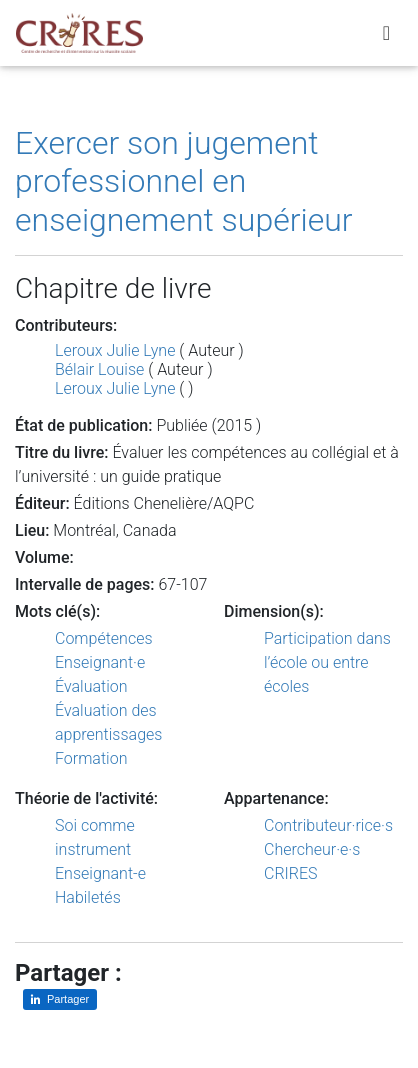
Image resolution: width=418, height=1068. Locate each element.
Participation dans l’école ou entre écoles (327, 662)
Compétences (104, 638)
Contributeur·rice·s (328, 825)
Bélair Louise (99, 369)
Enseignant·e (100, 662)
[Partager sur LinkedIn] (60, 999)
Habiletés (88, 897)
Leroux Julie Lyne (115, 350)
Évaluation (91, 686)
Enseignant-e (100, 873)
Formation (91, 758)
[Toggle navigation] (386, 33)
